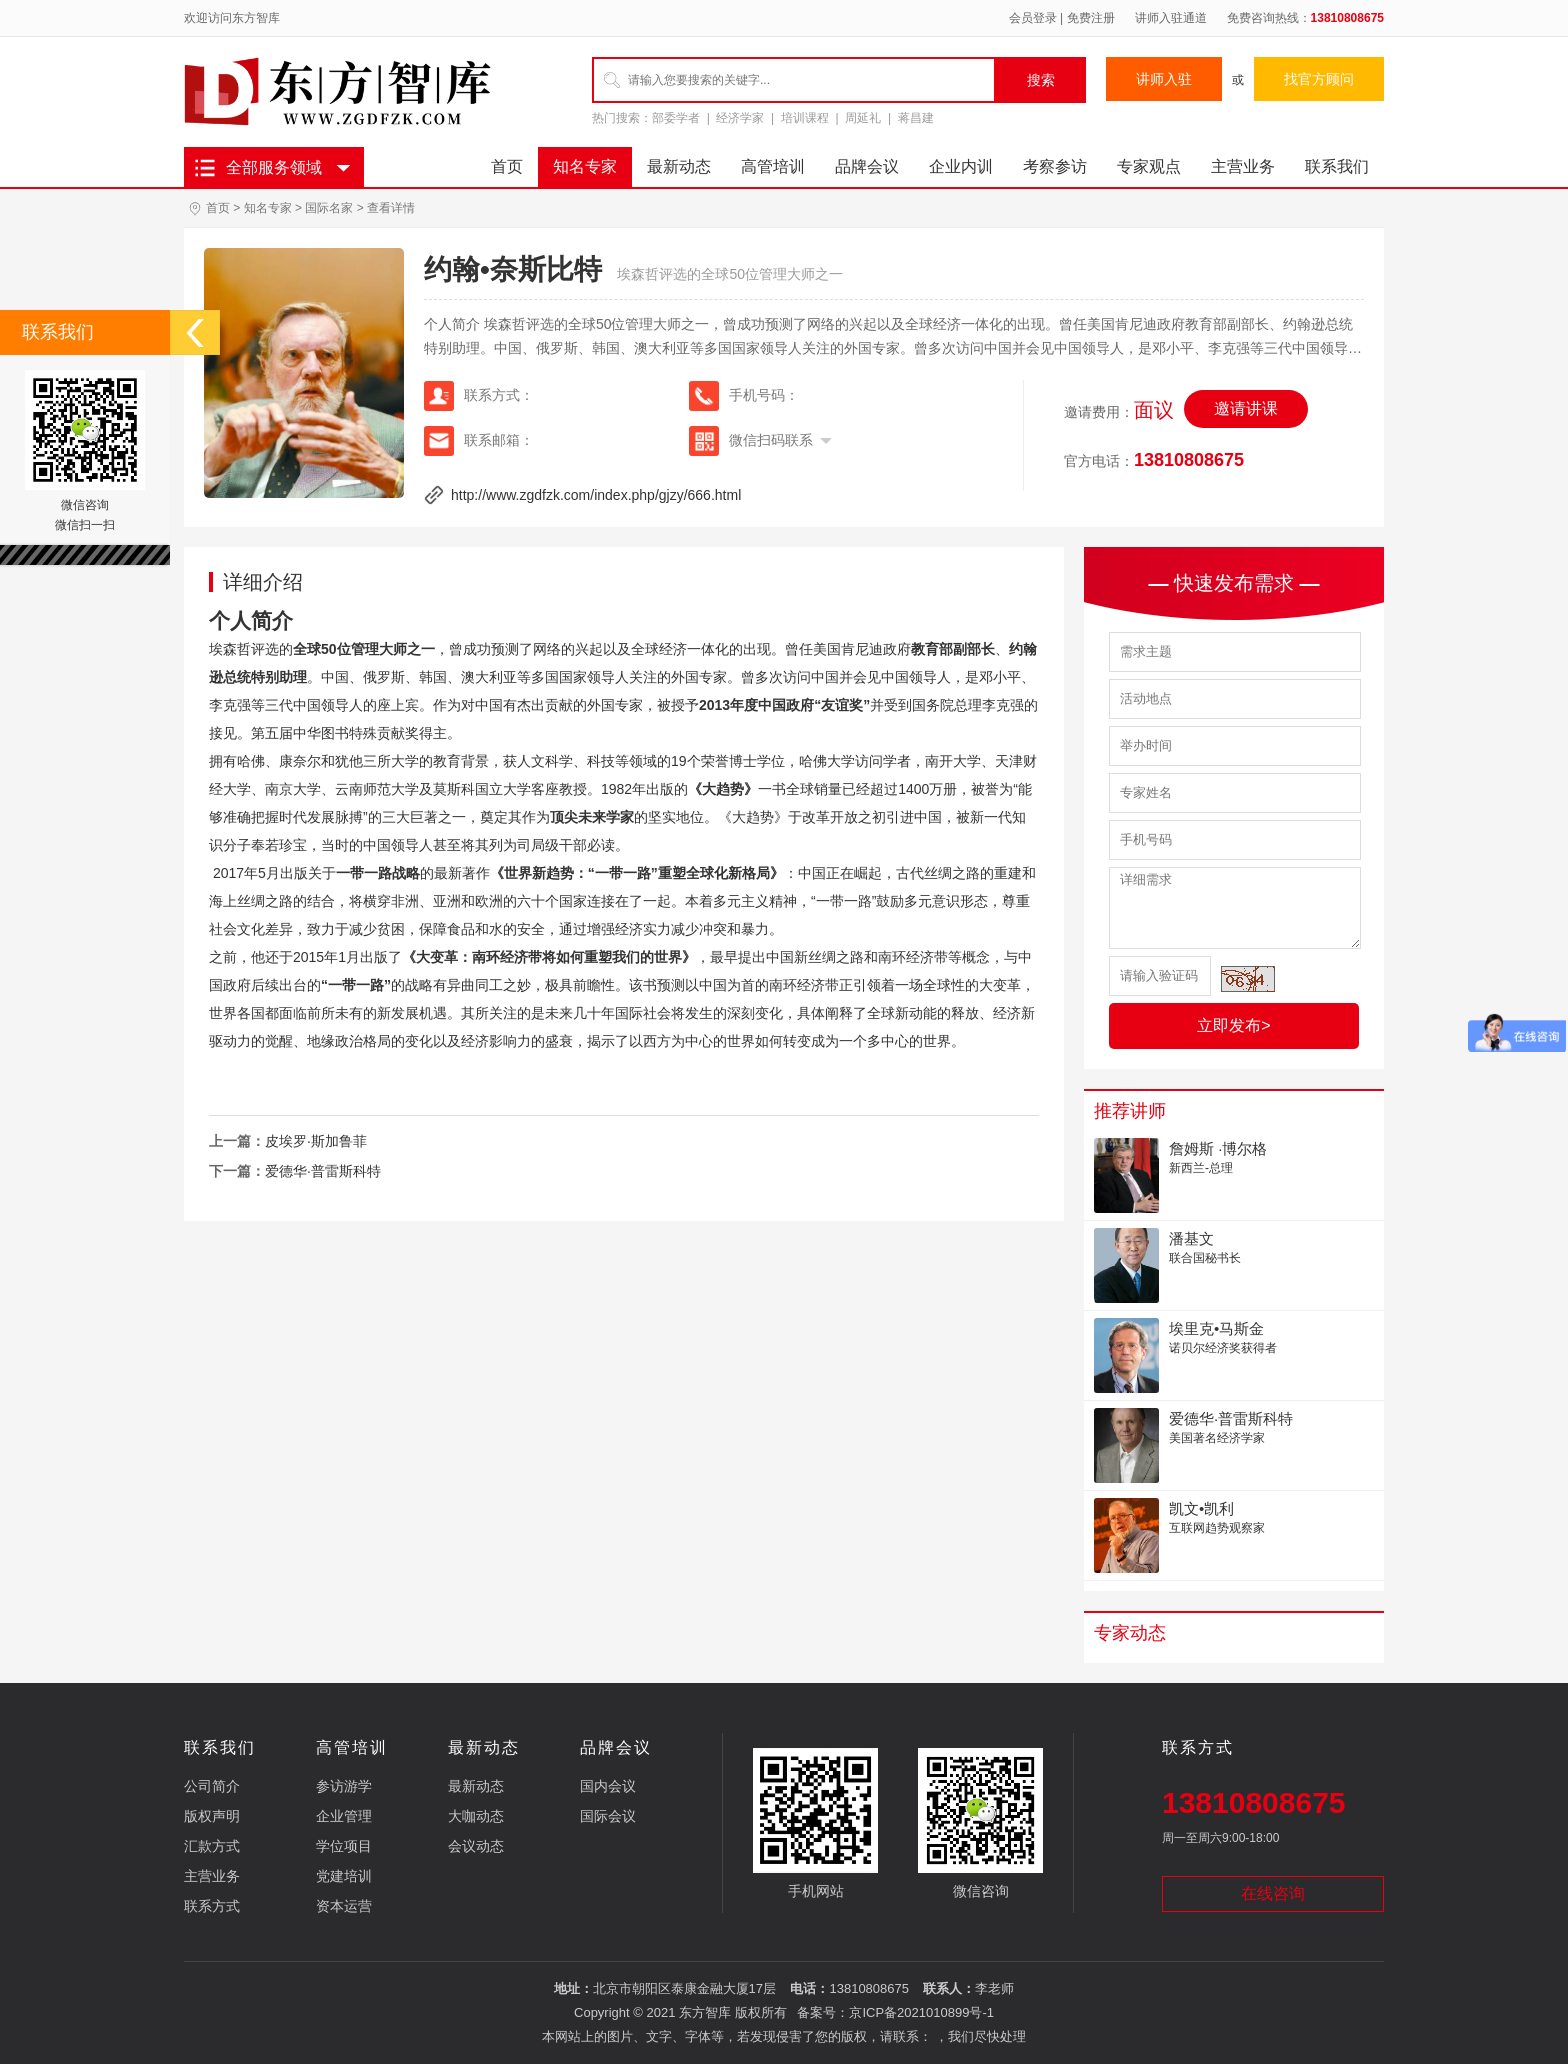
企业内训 (961, 166)
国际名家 (329, 208)
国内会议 (608, 1786)
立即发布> (1233, 1025)
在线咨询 (1273, 1893)
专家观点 (1149, 166)
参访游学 (344, 1786)
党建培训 (344, 1876)
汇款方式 (212, 1846)
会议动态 (476, 1846)
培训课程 (805, 118)
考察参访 (1055, 166)
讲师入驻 (1164, 79)
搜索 (1041, 80)
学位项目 (344, 1846)
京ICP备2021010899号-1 (921, 2012)
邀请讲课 (1246, 408)
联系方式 (212, 1906)
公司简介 (212, 1786)
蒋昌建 (916, 118)
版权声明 (212, 1816)
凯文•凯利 (1201, 1508)
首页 (507, 166)
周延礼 (863, 118)
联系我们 (1337, 166)
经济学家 (740, 118)
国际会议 (608, 1816)
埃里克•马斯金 (1216, 1328)
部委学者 (676, 118)
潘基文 (1191, 1238)
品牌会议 (867, 166)
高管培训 (773, 166)
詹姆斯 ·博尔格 (1218, 1148)
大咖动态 (476, 1816)
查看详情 (391, 208)
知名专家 (585, 166)
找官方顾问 (1319, 79)
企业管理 (344, 1816)
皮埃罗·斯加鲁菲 (316, 1141)
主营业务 (1243, 166)
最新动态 (679, 166)
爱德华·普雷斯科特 (323, 1171)
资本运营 (344, 1906)
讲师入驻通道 (1171, 18)
